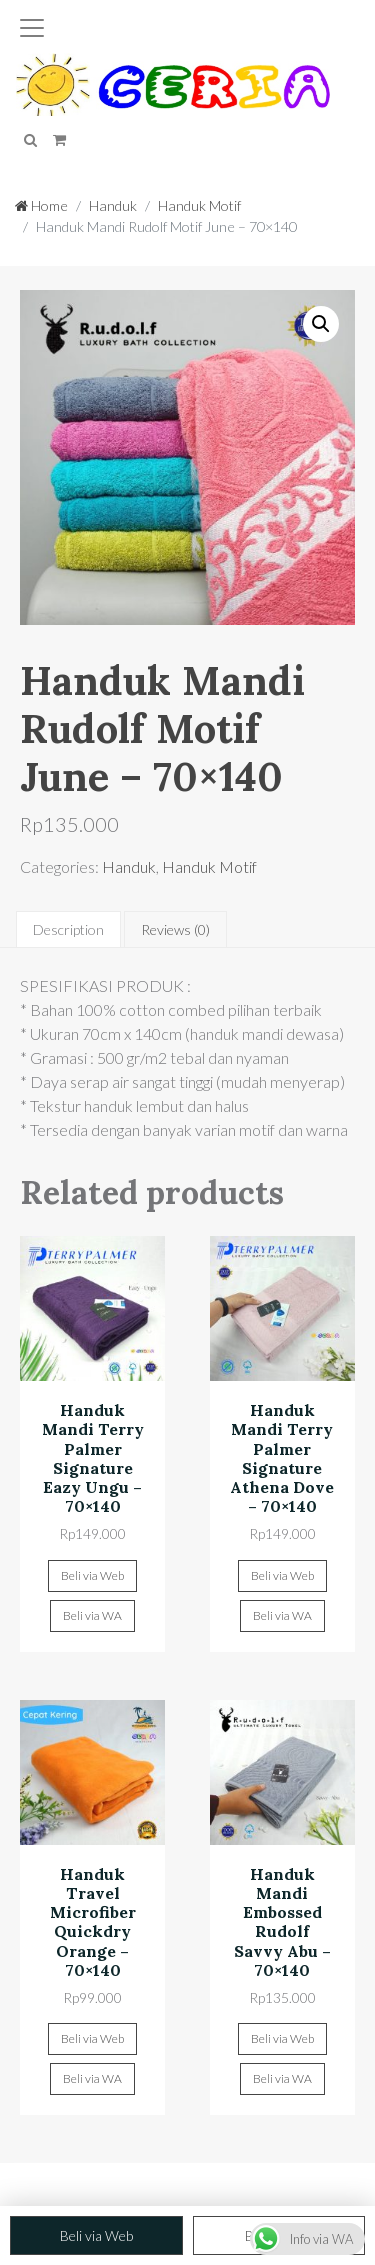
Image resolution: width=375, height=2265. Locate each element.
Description (68, 929)
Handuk (113, 205)
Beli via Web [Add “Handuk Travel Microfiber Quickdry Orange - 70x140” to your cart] (92, 2038)
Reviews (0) (175, 929)
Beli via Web (96, 2235)
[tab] (68, 929)
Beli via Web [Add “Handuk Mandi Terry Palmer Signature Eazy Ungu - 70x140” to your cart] (92, 1575)
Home (41, 205)
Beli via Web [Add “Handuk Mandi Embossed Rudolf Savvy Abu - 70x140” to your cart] (282, 2038)
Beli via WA (92, 1615)
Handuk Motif (199, 205)
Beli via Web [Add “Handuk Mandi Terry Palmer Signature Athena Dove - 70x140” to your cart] (282, 1575)
